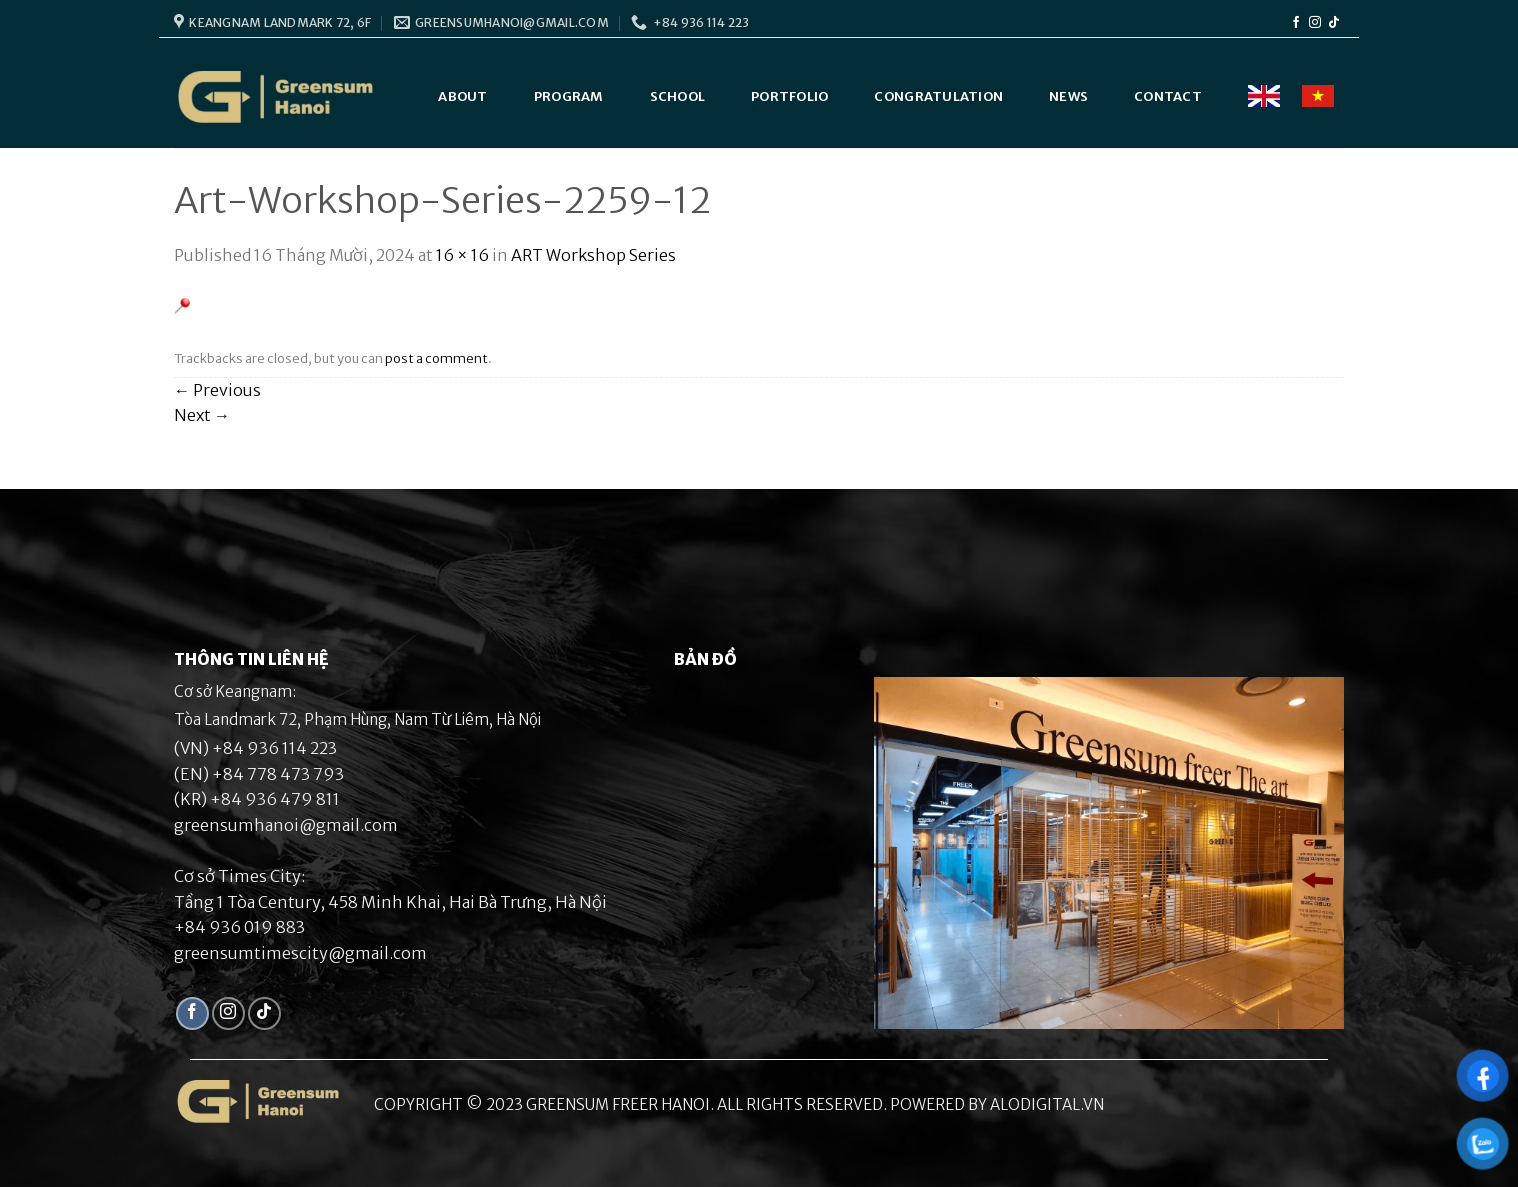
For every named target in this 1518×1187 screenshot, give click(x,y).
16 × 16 (462, 255)
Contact (1168, 96)
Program (569, 96)
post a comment (436, 358)
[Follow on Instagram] (1315, 23)
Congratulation (938, 96)
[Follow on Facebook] (1296, 23)
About (462, 96)
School (678, 96)
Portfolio (789, 96)
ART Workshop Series (593, 255)
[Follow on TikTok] (1334, 23)
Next (202, 415)
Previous (217, 390)
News (1068, 96)
